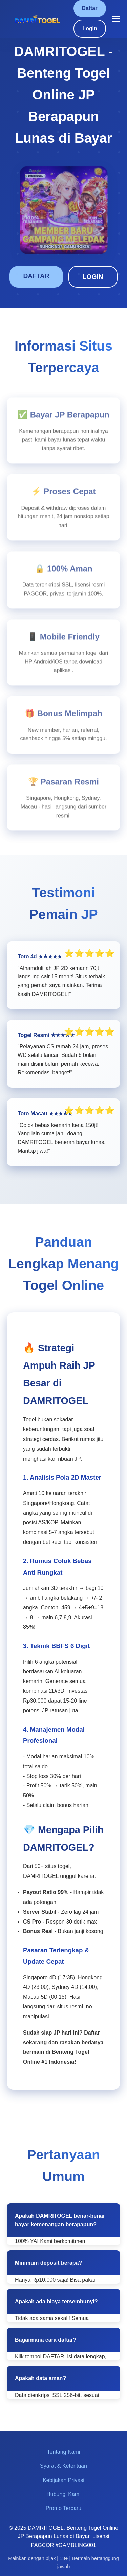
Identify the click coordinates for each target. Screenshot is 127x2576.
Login (89, 28)
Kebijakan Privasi (63, 2480)
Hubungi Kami (63, 2494)
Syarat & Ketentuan (63, 2466)
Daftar (89, 8)
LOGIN (93, 276)
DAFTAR (36, 276)
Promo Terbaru (64, 2508)
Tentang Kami (63, 2452)
